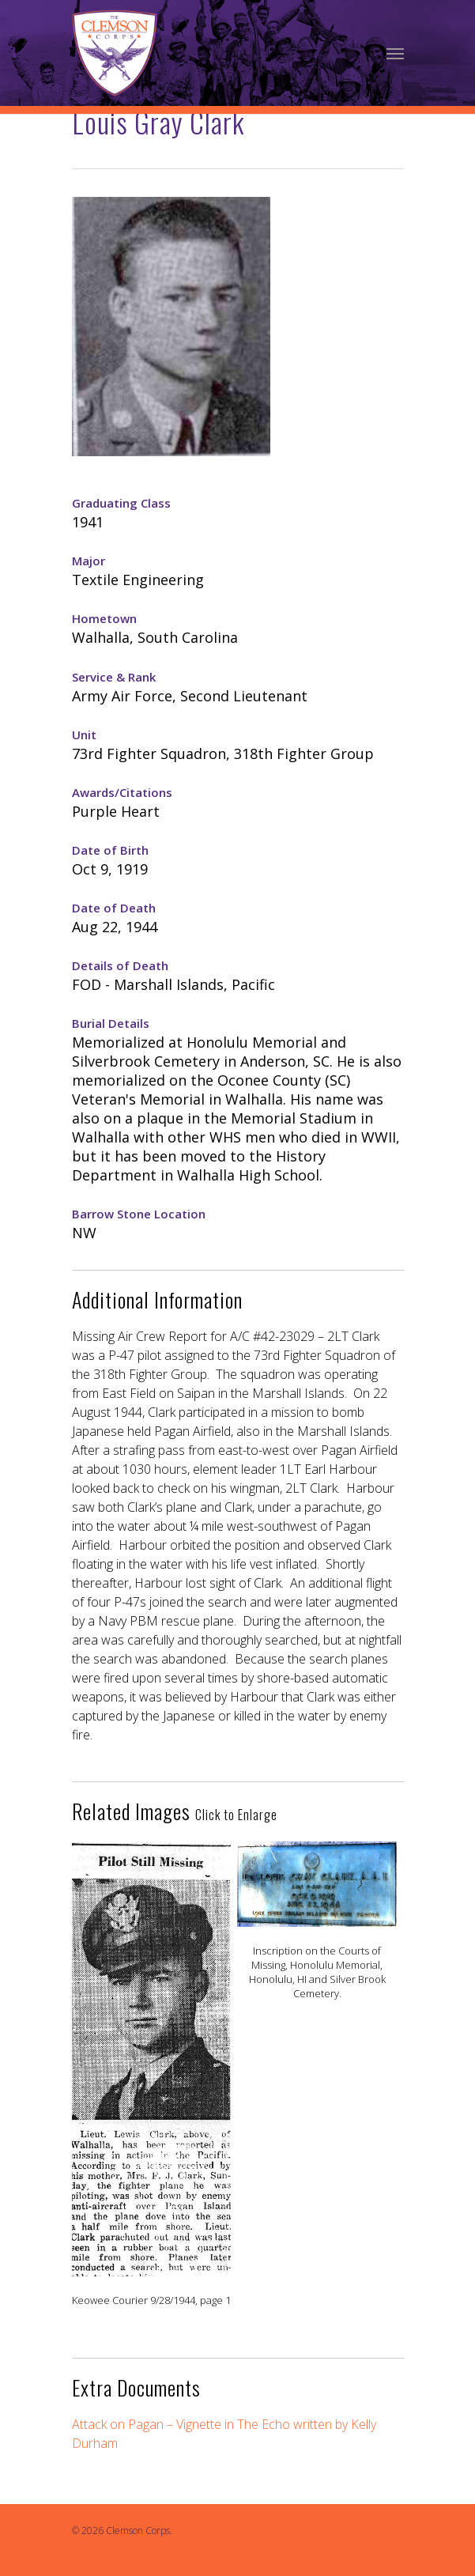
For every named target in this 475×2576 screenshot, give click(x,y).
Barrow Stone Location (138, 1214)
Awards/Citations (122, 792)
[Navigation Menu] (395, 53)
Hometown (104, 618)
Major (88, 560)
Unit (84, 734)
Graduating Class (121, 503)
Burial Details (110, 1023)
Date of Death (114, 908)
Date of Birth (110, 850)
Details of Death (120, 965)
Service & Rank (114, 677)
